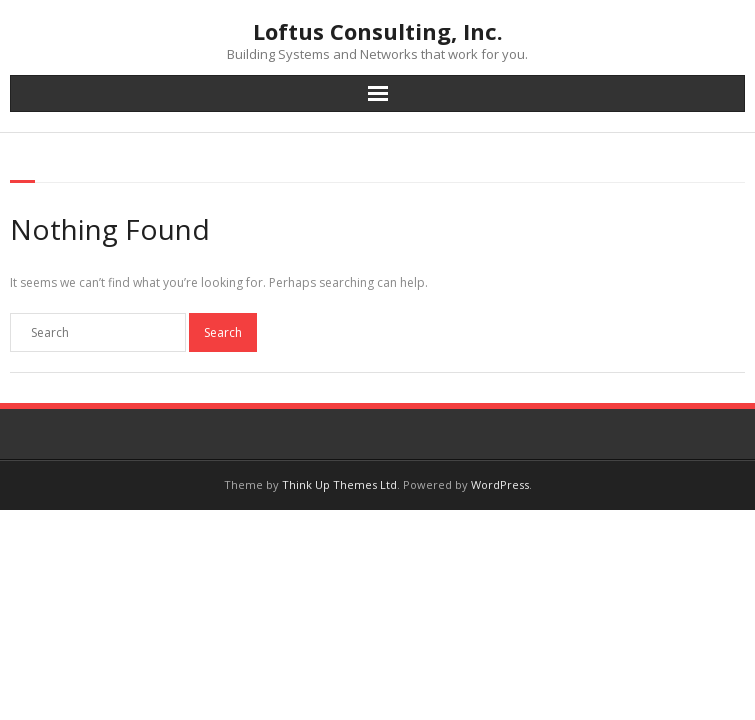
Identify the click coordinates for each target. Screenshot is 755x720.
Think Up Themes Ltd (339, 484)
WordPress (500, 484)
